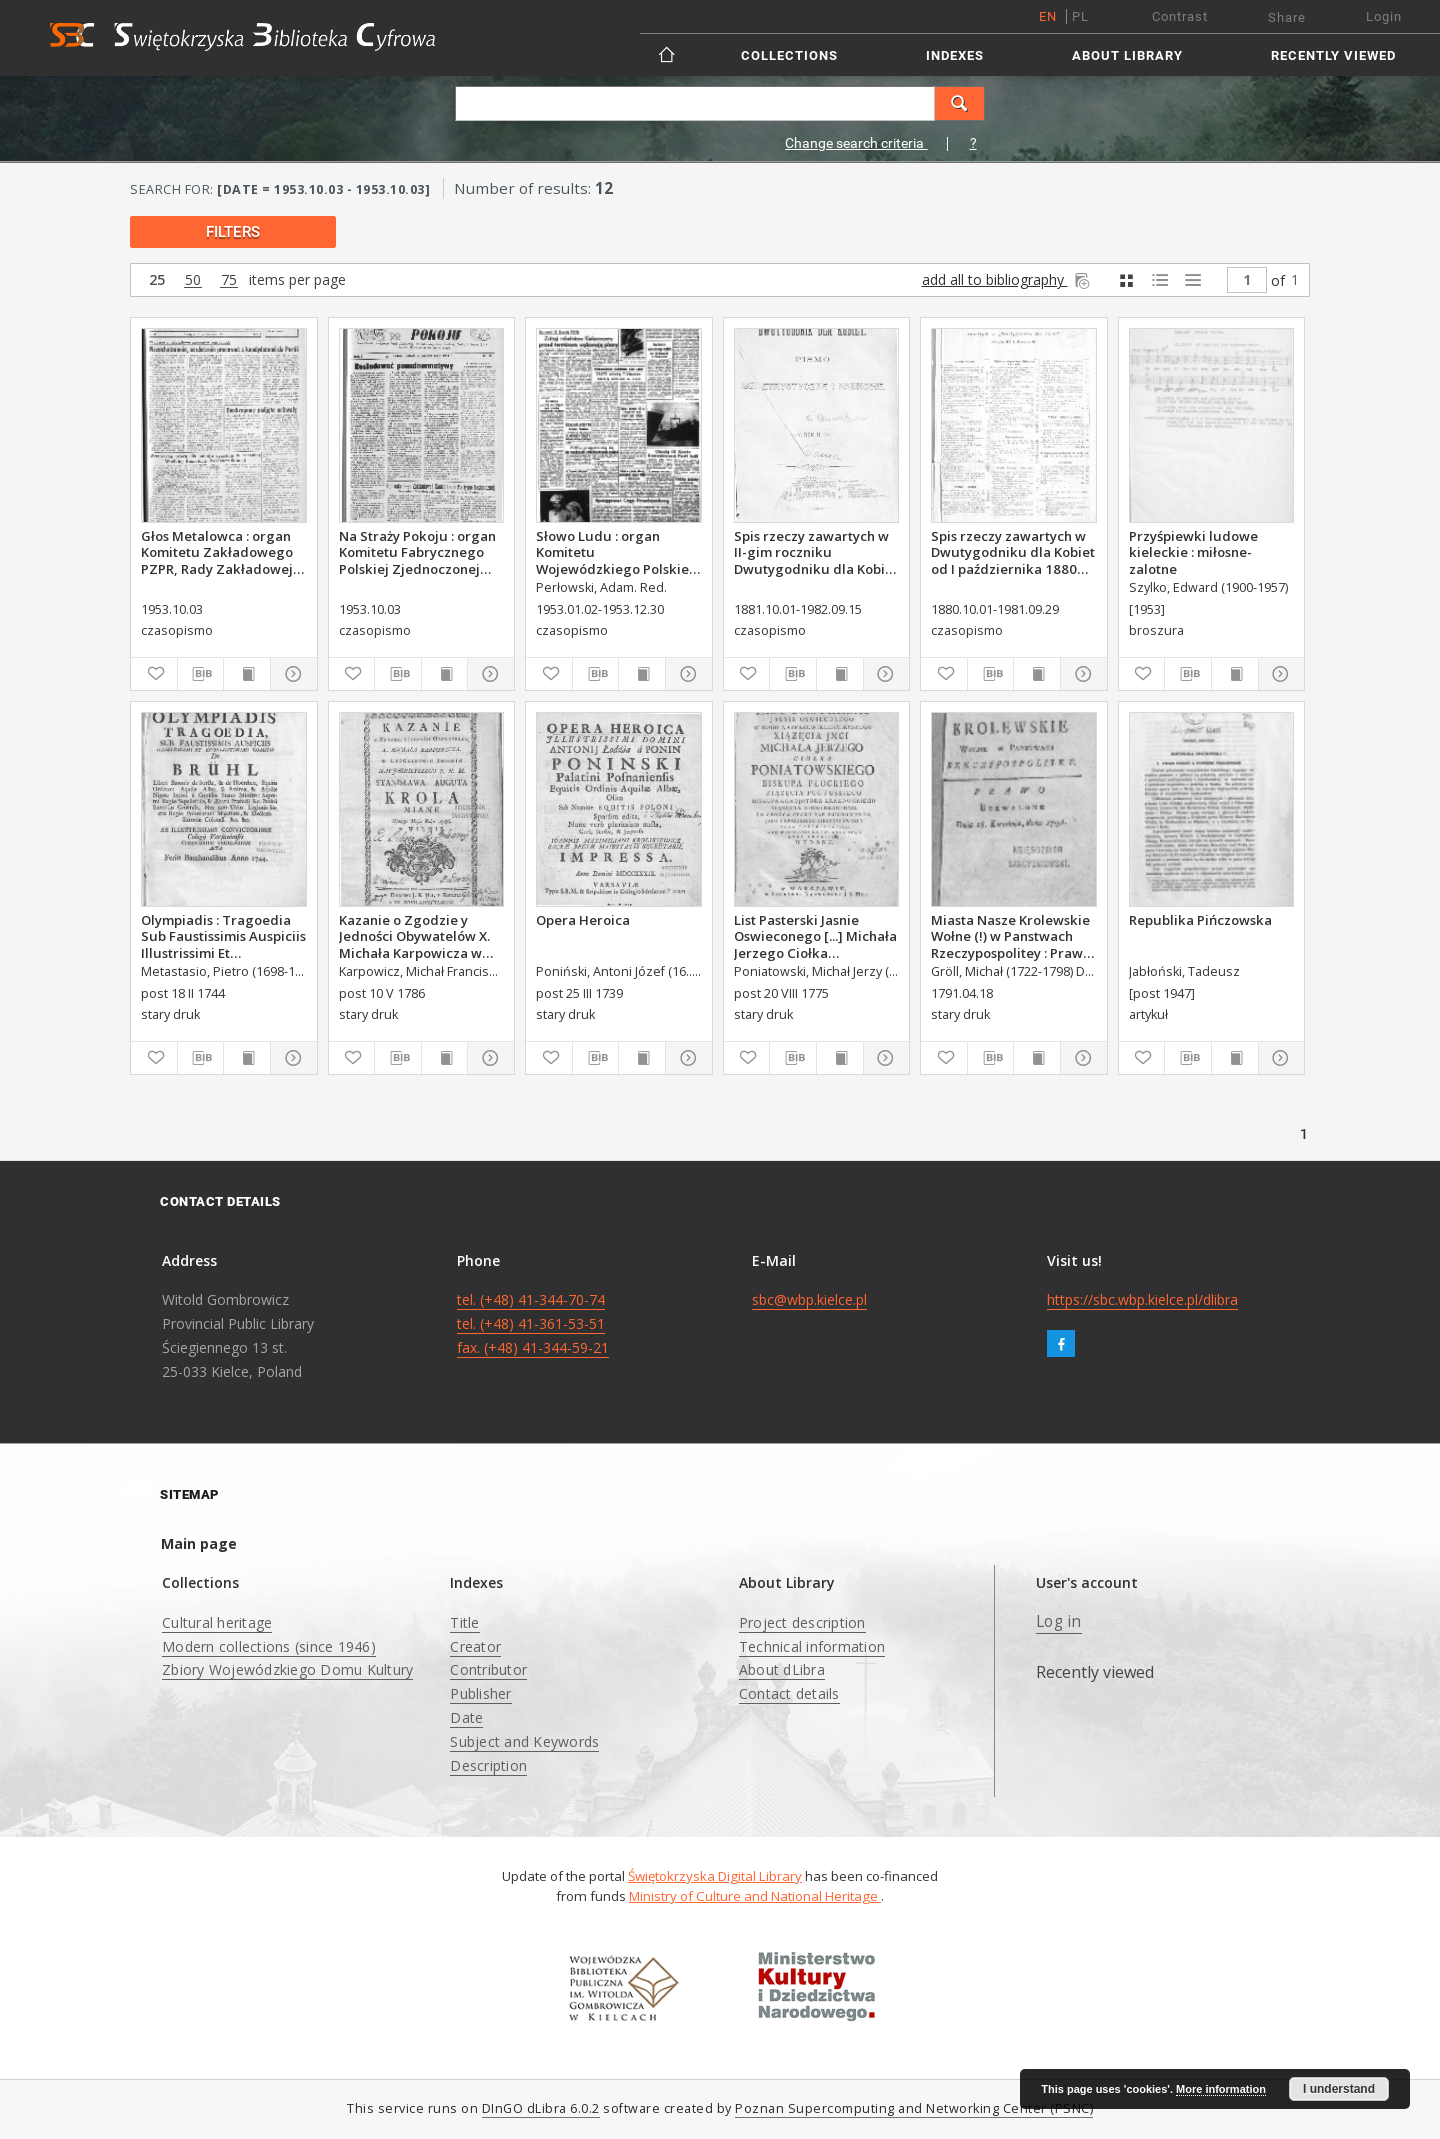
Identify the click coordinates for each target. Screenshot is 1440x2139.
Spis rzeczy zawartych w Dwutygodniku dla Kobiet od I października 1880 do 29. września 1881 (1013, 552)
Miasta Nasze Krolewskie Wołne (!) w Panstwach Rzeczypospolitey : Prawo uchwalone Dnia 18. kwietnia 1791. (1011, 936)
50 (193, 280)
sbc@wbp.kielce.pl (809, 1299)
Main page (199, 1543)
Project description (802, 1622)
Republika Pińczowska (1200, 920)
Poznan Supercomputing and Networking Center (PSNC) (914, 2108)
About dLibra (782, 1669)
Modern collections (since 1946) (269, 1646)
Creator (475, 1646)
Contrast (1180, 16)
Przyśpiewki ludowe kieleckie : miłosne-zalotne (1193, 552)
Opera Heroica (583, 920)
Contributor (488, 1669)
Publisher (480, 1693)
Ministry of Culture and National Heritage (755, 1896)
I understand (1339, 2089)
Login (1384, 16)
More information (1221, 2089)
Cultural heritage (217, 1622)
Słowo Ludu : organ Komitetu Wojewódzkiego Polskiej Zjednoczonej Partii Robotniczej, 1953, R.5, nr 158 (616, 552)
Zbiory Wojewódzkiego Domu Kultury (287, 1669)
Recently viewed (1333, 55)
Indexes (955, 55)
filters (233, 232)
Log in (1059, 1621)
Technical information (812, 1646)
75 (229, 280)
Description (488, 1765)
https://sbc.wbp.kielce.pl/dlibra (1142, 1299)
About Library (1127, 55)
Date (466, 1717)
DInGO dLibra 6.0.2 (541, 2108)
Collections (789, 55)
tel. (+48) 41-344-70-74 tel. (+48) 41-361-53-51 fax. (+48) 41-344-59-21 (533, 1323)
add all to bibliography (1007, 279)
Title (464, 1622)
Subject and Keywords (524, 1741)
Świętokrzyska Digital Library (715, 1876)
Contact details (789, 1693)
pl (1080, 16)
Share (1287, 17)
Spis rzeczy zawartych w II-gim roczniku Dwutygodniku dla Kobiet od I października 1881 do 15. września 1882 (816, 552)
